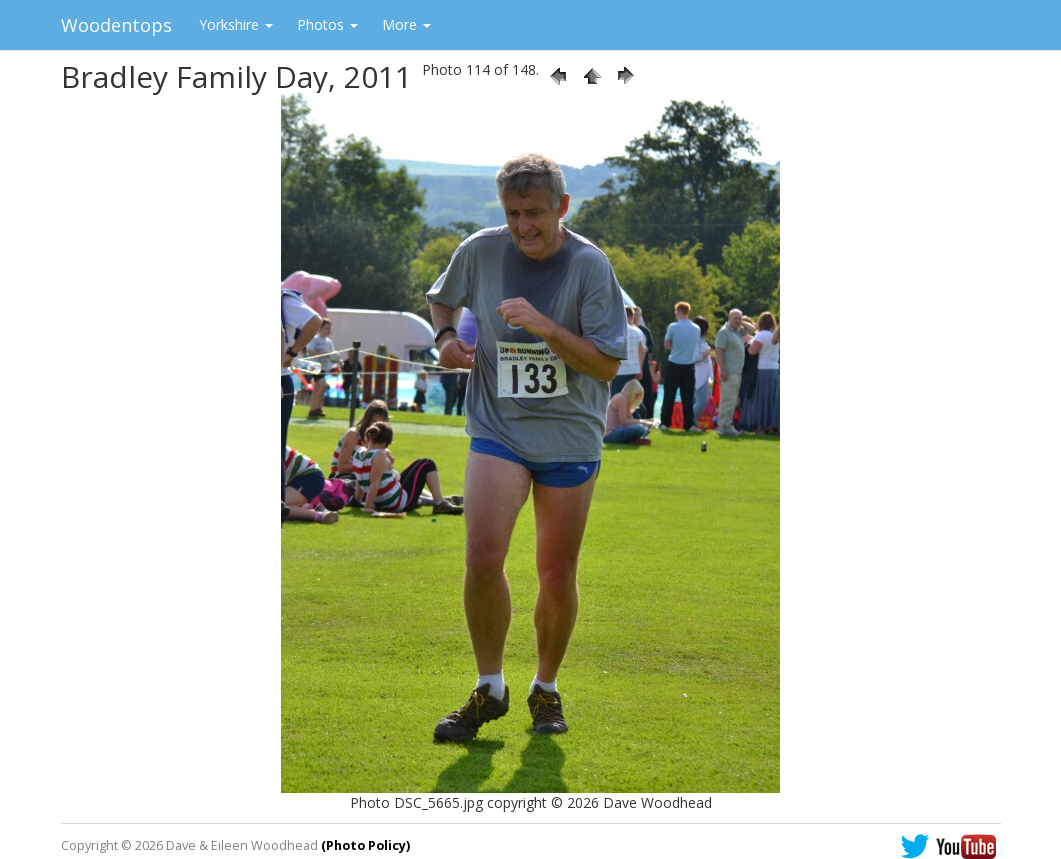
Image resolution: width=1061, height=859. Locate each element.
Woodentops (116, 25)
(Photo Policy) (365, 845)
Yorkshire (236, 24)
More (406, 24)
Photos (327, 24)
